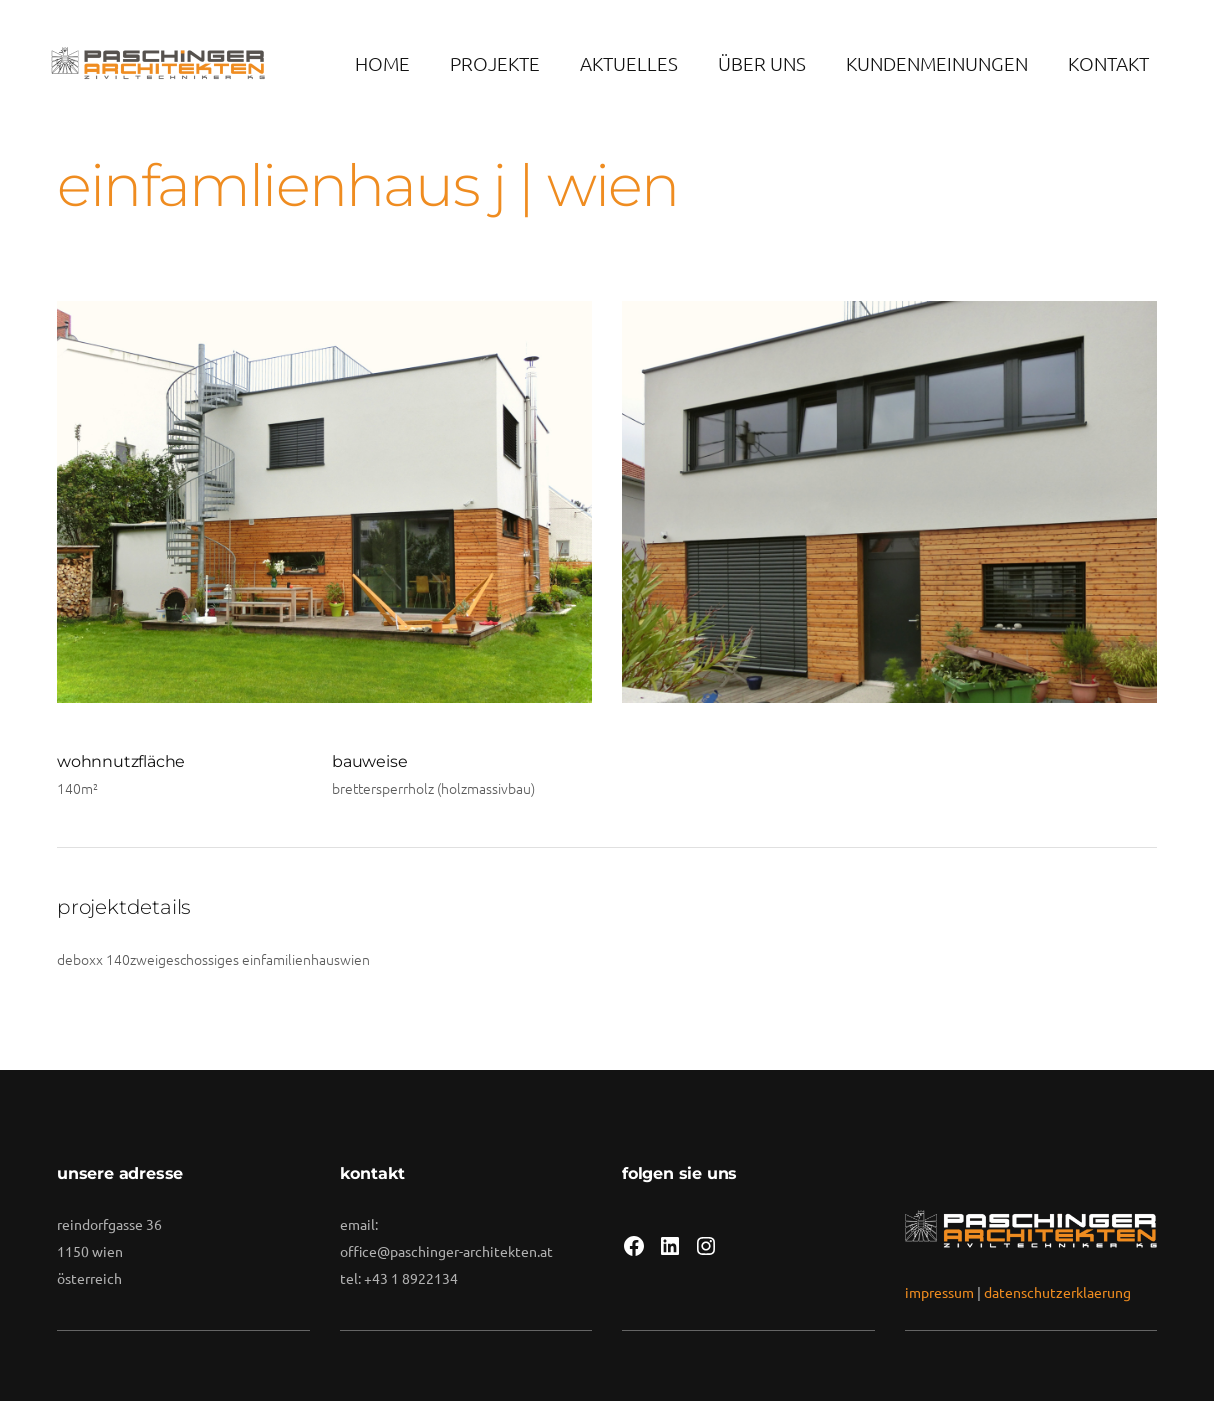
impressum (939, 1292)
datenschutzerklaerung (1057, 1292)
